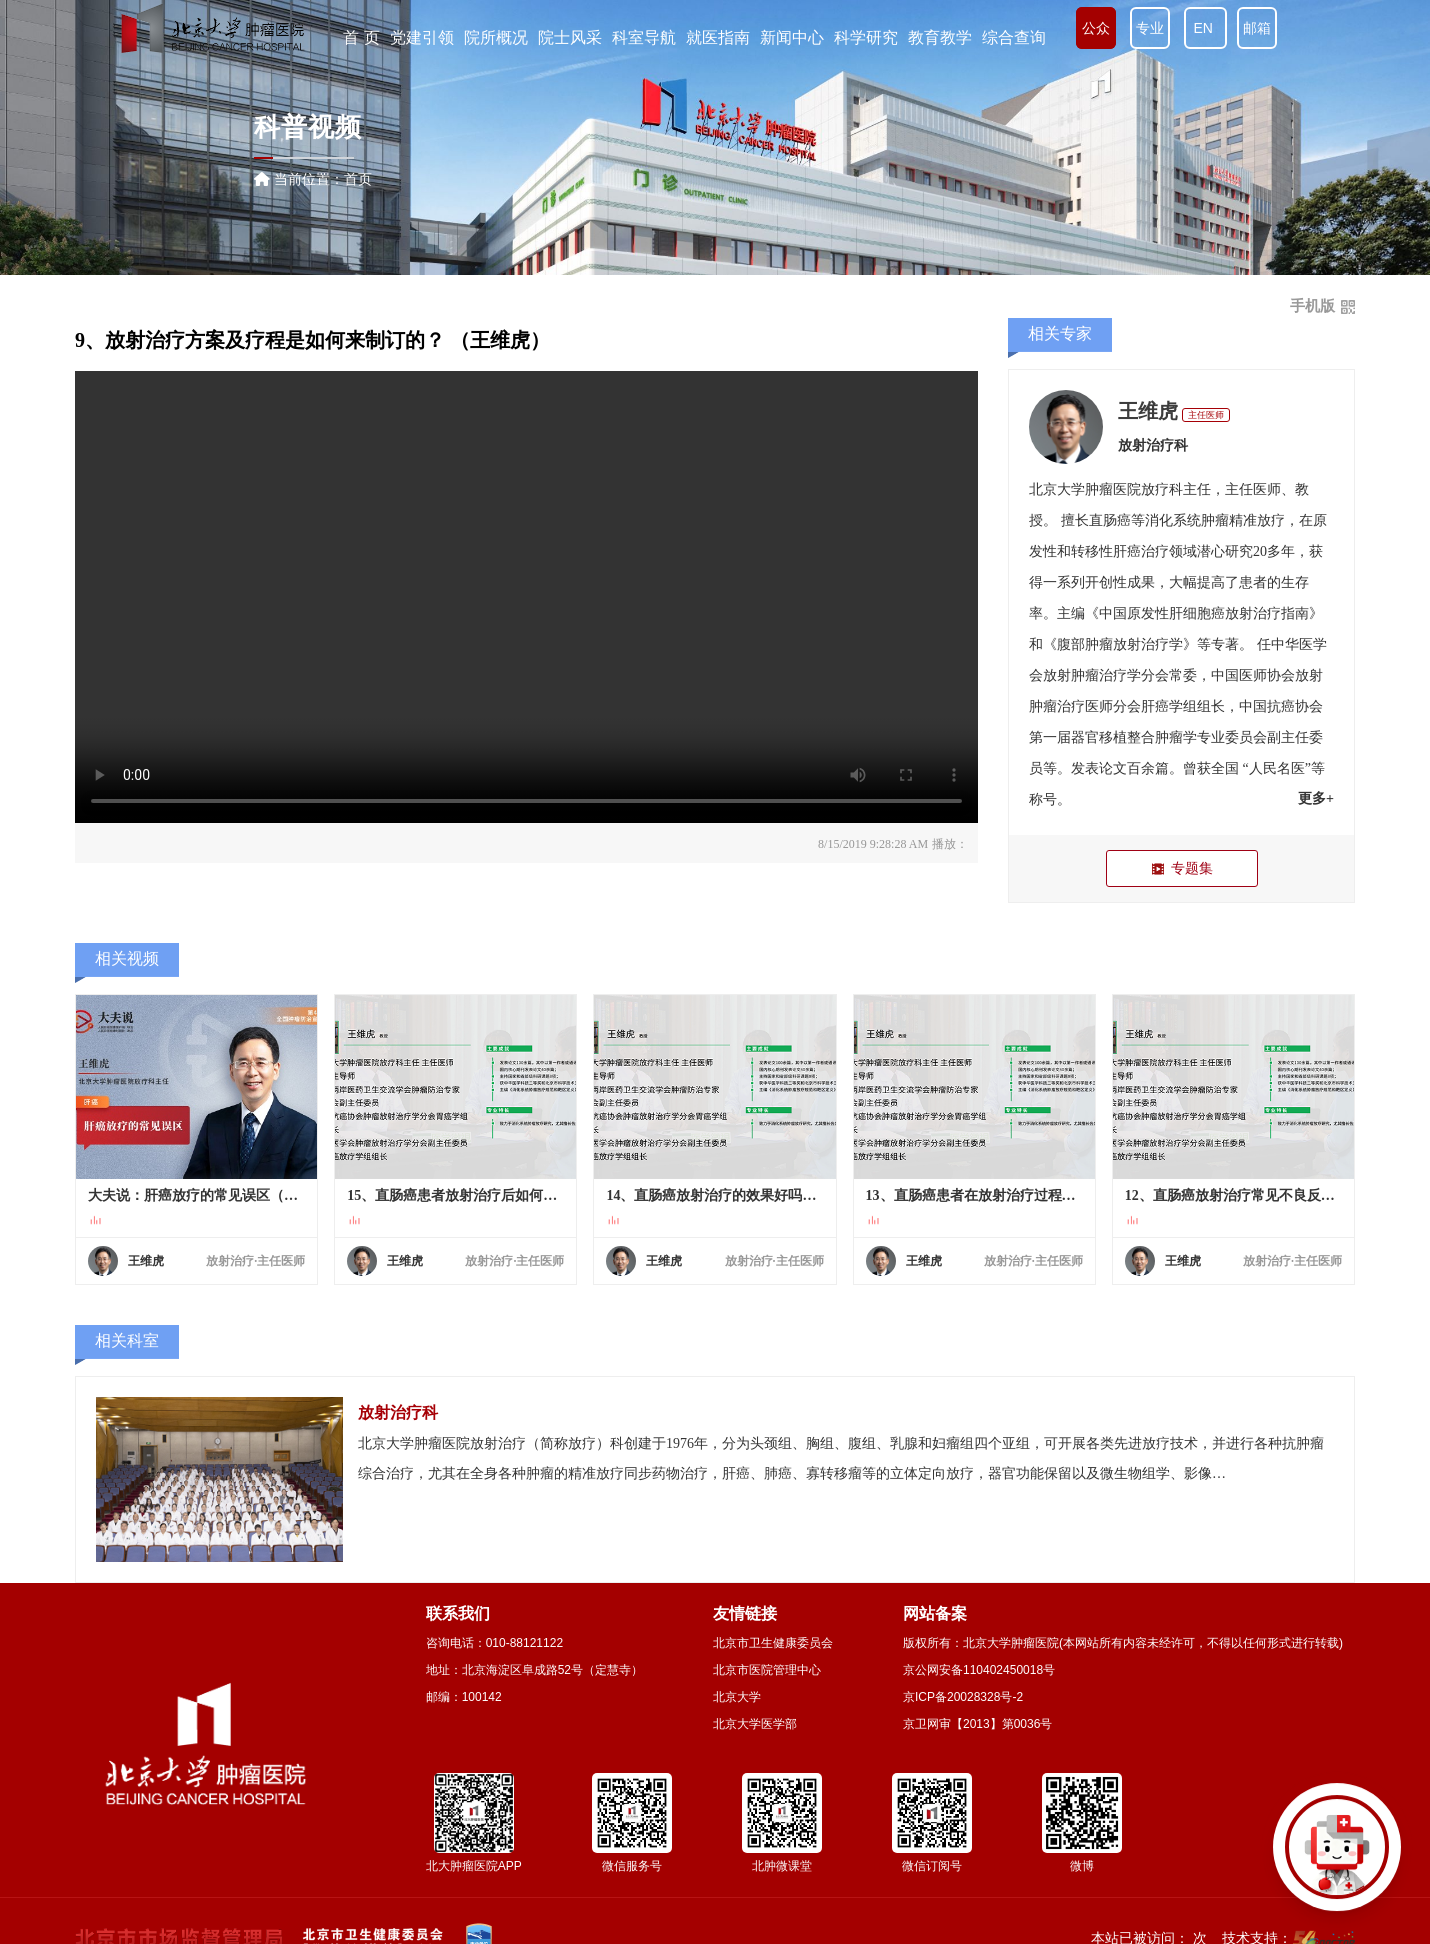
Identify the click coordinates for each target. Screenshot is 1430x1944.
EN (1205, 28)
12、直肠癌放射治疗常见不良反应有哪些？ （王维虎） (1233, 1195)
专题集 (1181, 868)
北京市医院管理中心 (767, 1670)
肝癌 (1127, 551)
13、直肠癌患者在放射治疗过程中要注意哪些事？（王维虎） (974, 1195)
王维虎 (1148, 411)
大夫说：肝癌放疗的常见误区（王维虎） (196, 1195)
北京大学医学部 (755, 1724)
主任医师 (1206, 415)
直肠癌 (1110, 520)
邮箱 (1257, 28)
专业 (1150, 28)
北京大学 (737, 1697)
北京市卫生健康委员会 (773, 1643)
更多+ (1316, 798)
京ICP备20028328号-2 (963, 1697)
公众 (1096, 28)
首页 (358, 179)
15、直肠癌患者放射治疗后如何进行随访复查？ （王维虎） (455, 1195)
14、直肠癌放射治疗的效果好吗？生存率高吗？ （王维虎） (714, 1195)
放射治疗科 (1153, 445)
